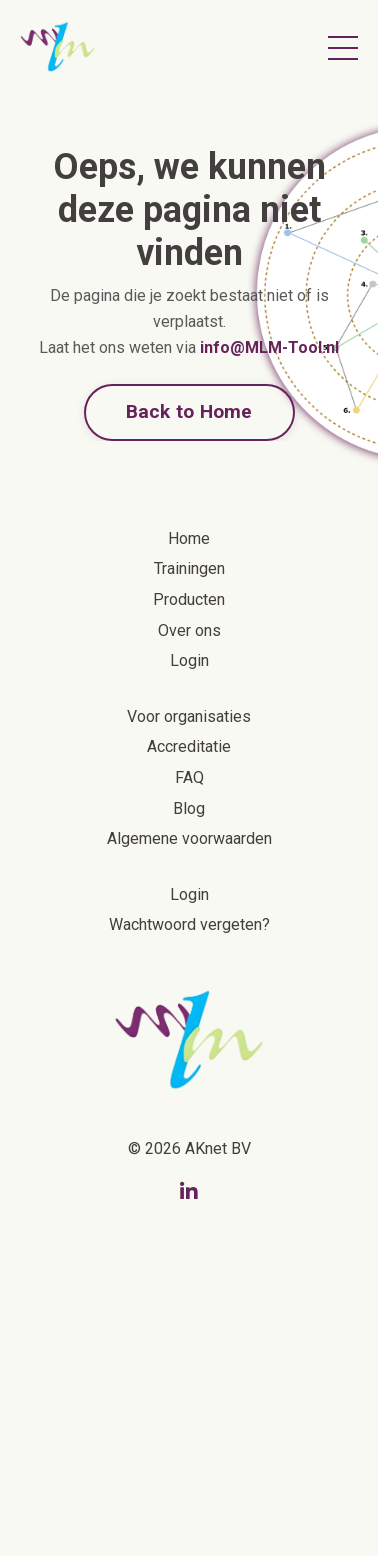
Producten (189, 599)
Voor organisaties (189, 716)
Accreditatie (189, 746)
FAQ (189, 777)
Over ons (189, 630)
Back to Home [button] (189, 411)
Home (189, 538)
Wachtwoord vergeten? (189, 924)
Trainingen (189, 568)
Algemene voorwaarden (189, 838)
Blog (189, 808)
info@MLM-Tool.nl (269, 347)
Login (189, 660)
